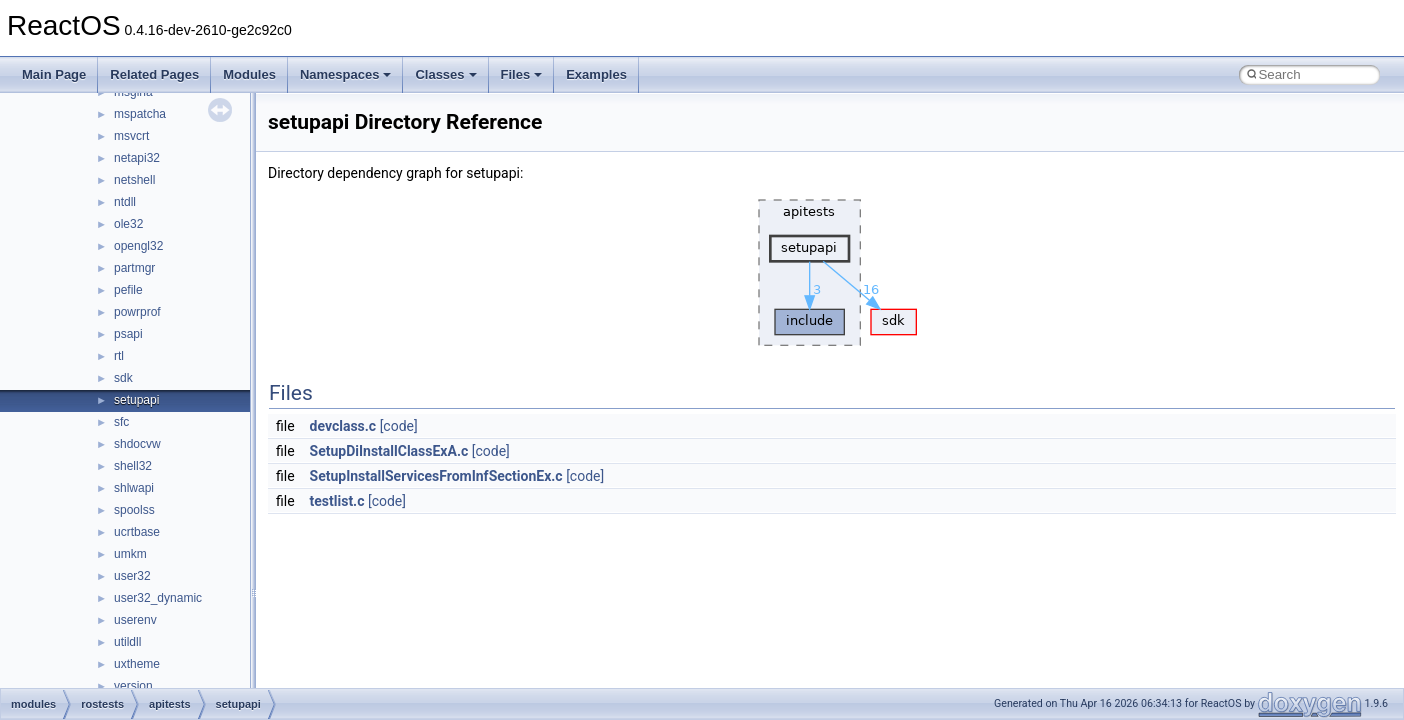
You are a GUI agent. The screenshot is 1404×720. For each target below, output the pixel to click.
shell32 (133, 466)
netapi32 (137, 158)
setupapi (136, 400)
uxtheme (137, 664)
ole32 (128, 224)
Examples (596, 74)
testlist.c (337, 501)
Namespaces (346, 74)
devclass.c (343, 426)
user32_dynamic (158, 598)
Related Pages (154, 74)
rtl (119, 356)
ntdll (125, 202)
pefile (128, 290)
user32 (132, 576)
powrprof (137, 312)
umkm (130, 554)
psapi (128, 334)
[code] (399, 426)
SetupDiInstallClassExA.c (389, 451)
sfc (121, 422)
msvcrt (131, 136)
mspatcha (140, 114)
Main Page (54, 74)
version (133, 686)
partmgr (134, 268)
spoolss (134, 510)
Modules (249, 74)
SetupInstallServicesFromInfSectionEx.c (436, 476)
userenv (135, 620)
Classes (445, 74)
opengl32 (138, 246)
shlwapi (134, 488)
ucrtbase (137, 532)
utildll (127, 642)
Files (522, 74)
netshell (134, 180)
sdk (123, 378)
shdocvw (137, 444)
